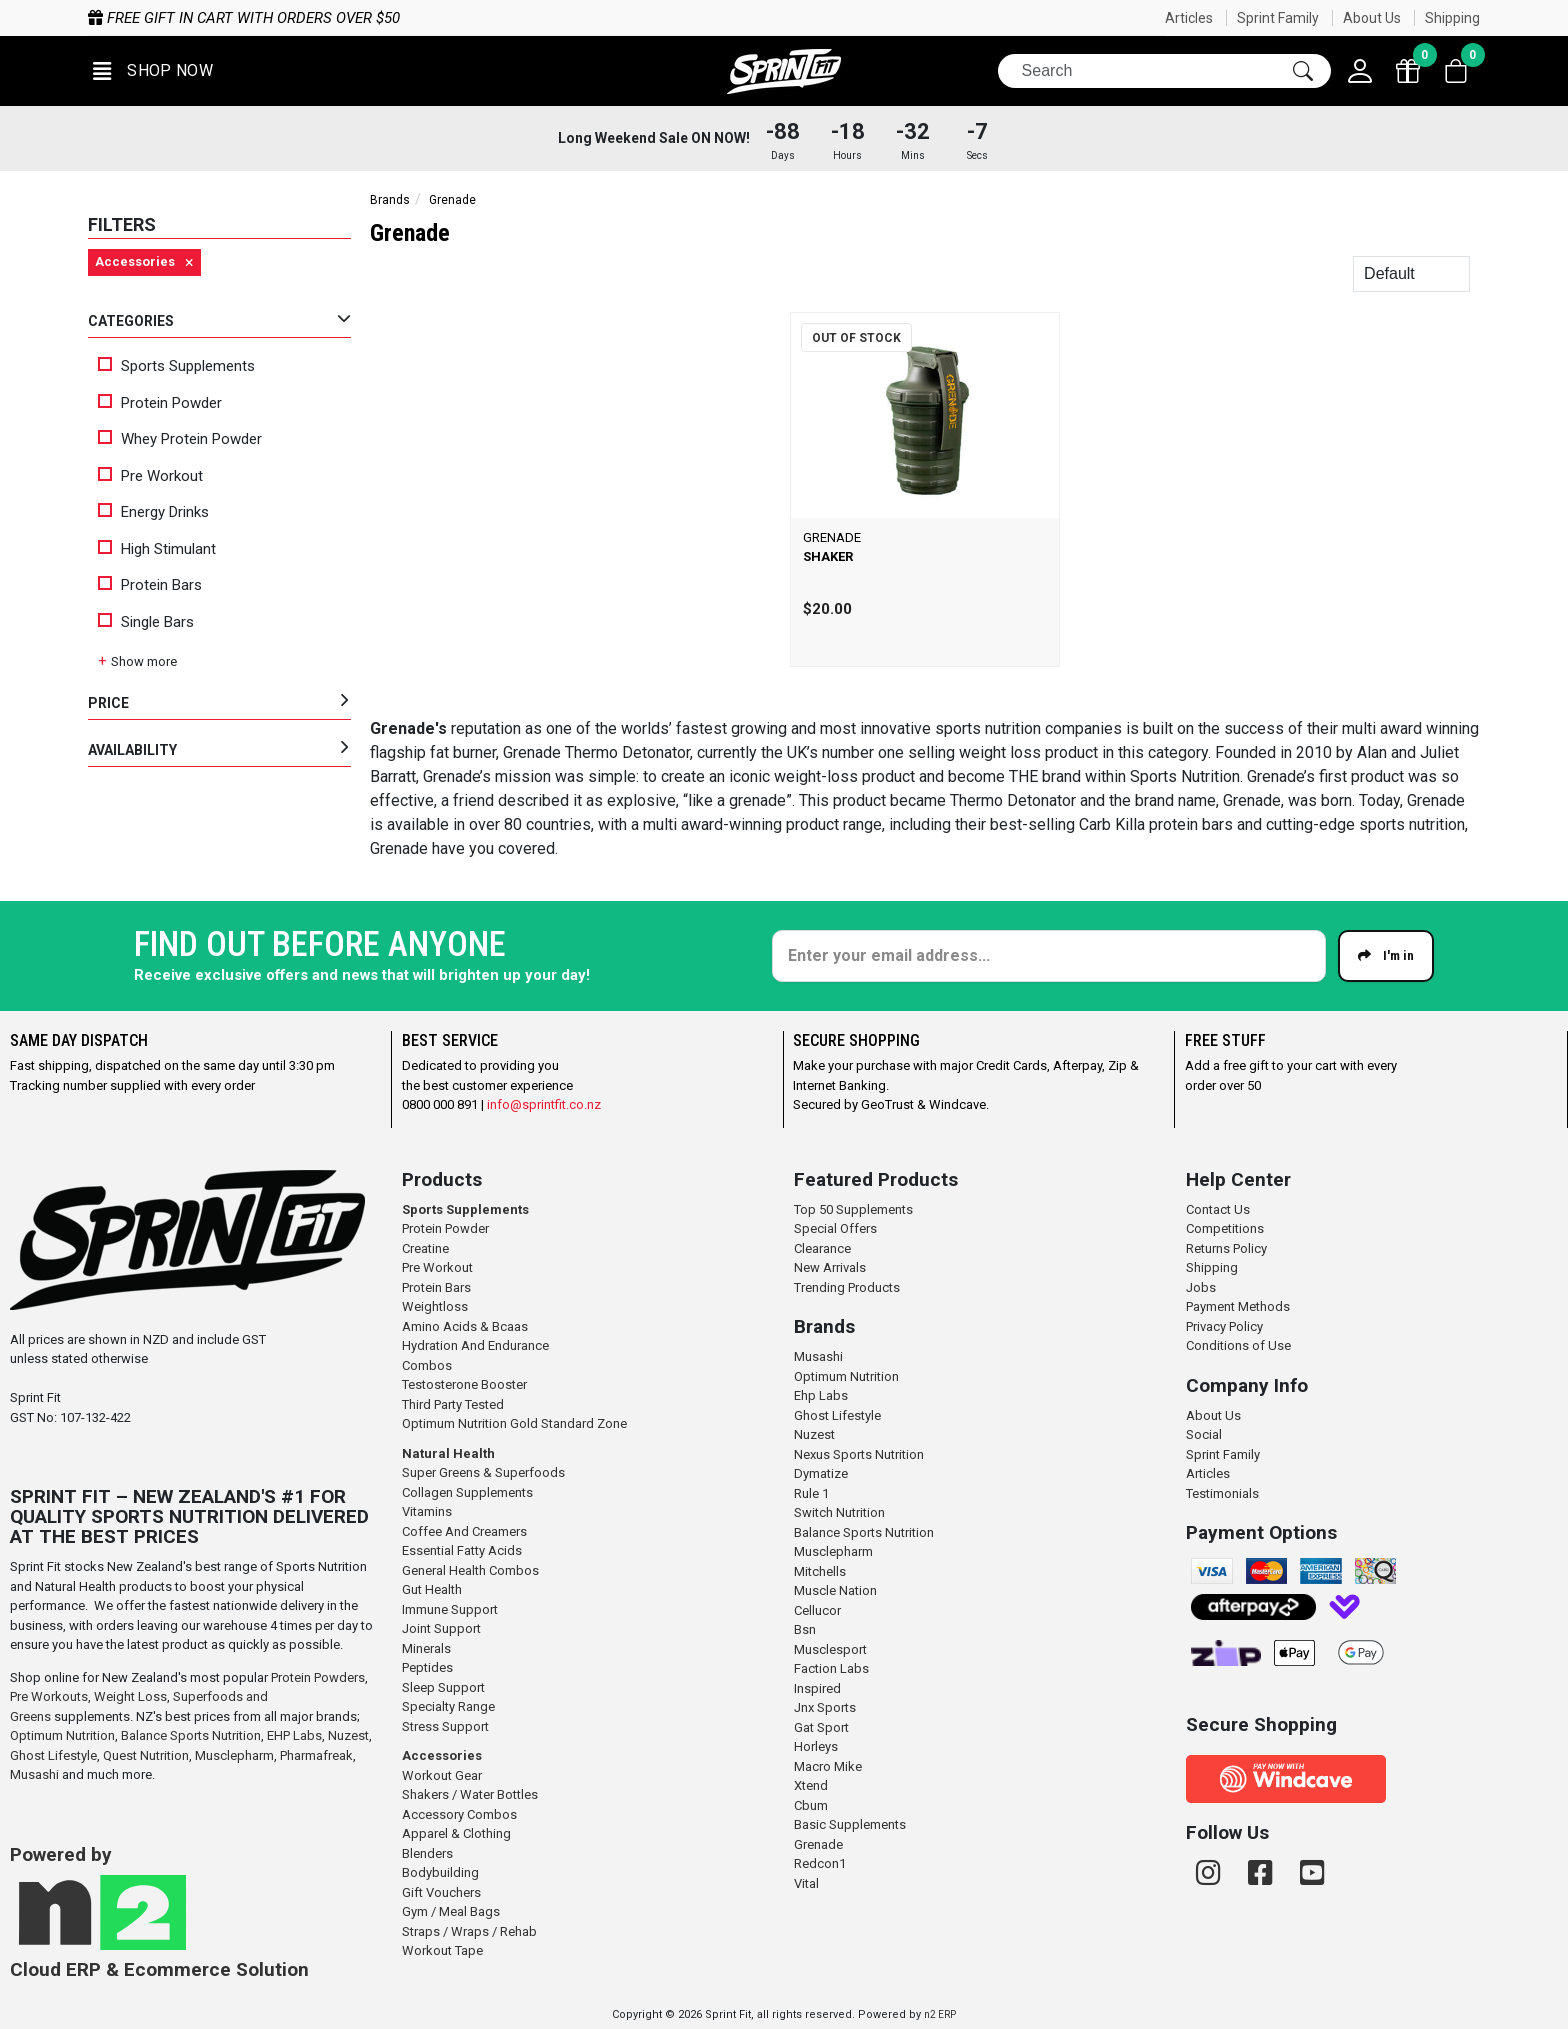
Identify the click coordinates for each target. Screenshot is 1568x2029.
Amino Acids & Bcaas (465, 1326)
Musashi (36, 1774)
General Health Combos (470, 1570)
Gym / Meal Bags (451, 1911)
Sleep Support (443, 1687)
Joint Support (441, 1628)
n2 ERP (940, 2014)
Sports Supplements (176, 366)
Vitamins (427, 1511)
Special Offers (835, 1228)
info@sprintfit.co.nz (544, 1104)
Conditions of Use (1238, 1345)
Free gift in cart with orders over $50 (494, 18)
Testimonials (1222, 1493)
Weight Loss (130, 1696)
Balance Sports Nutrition (191, 1735)
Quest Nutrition (146, 1755)
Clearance (822, 1248)
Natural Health (448, 1453)
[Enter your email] (1049, 956)
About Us (1372, 18)
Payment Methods (1238, 1306)
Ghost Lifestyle (53, 1755)
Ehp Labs (821, 1395)
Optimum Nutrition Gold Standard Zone (514, 1423)
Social (1204, 1434)
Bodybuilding (440, 1872)
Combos (427, 1365)
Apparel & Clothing (456, 1833)
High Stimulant (157, 549)
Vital (806, 1883)
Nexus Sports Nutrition (859, 1454)
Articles (1189, 18)
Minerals (426, 1648)
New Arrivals (830, 1267)
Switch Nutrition (839, 1512)
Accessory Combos (459, 1814)
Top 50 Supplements (853, 1209)
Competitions (1225, 1228)
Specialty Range (448, 1706)
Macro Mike (828, 1766)
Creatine (425, 1248)
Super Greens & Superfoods (483, 1472)
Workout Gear (442, 1775)
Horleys (816, 1746)
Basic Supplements (850, 1824)
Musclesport (830, 1649)
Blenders (427, 1853)
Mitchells (820, 1571)
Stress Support (445, 1726)
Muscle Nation (835, 1590)
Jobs (1201, 1287)
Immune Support (450, 1609)
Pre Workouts (49, 1696)
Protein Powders (318, 1677)
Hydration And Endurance (475, 1345)
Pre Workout (150, 476)
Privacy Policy (1224, 1326)
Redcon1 (820, 1863)
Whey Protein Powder (180, 439)
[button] (153, 71)
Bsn (805, 1629)
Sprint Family (1278, 18)
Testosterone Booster (464, 1384)
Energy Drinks (153, 512)
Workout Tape (442, 1950)
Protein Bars (150, 585)
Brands (390, 200)
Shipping (1452, 18)
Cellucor (817, 1610)
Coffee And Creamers (464, 1531)
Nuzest (348, 1735)
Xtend (811, 1785)
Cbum (811, 1805)
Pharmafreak (316, 1755)
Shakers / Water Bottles (470, 1794)
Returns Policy (1226, 1248)
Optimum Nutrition (62, 1735)
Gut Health (432, 1589)
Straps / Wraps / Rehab (469, 1931)
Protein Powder (160, 403)
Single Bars (146, 622)
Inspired (817, 1688)
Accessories (442, 1755)
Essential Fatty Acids (462, 1550)
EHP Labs (294, 1735)
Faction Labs (831, 1668)
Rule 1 (811, 1493)
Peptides (427, 1667)
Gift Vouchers (441, 1892)
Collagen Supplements (467, 1492)
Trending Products (847, 1287)
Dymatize (821, 1473)
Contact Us (1218, 1209)
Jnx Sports (825, 1707)
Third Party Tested (453, 1404)
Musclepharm (234, 1755)
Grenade (818, 1844)
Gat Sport (821, 1727)
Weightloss (435, 1306)
